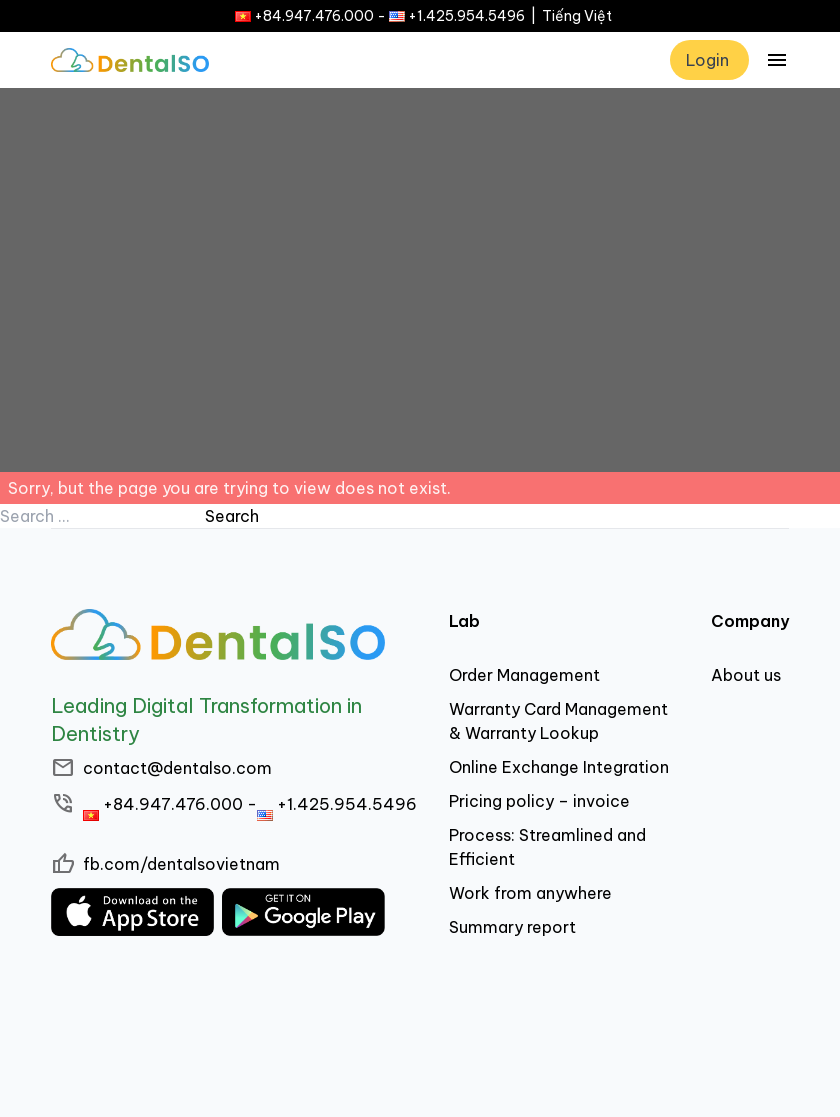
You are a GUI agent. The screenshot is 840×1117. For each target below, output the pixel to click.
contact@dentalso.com (177, 768)
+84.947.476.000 (314, 16)
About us (746, 675)
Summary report (512, 927)
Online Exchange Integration (559, 767)
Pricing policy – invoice (539, 801)
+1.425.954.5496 (466, 16)
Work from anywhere (530, 893)
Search (232, 516)
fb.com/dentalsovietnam (181, 864)
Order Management (524, 675)
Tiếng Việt (577, 16)
